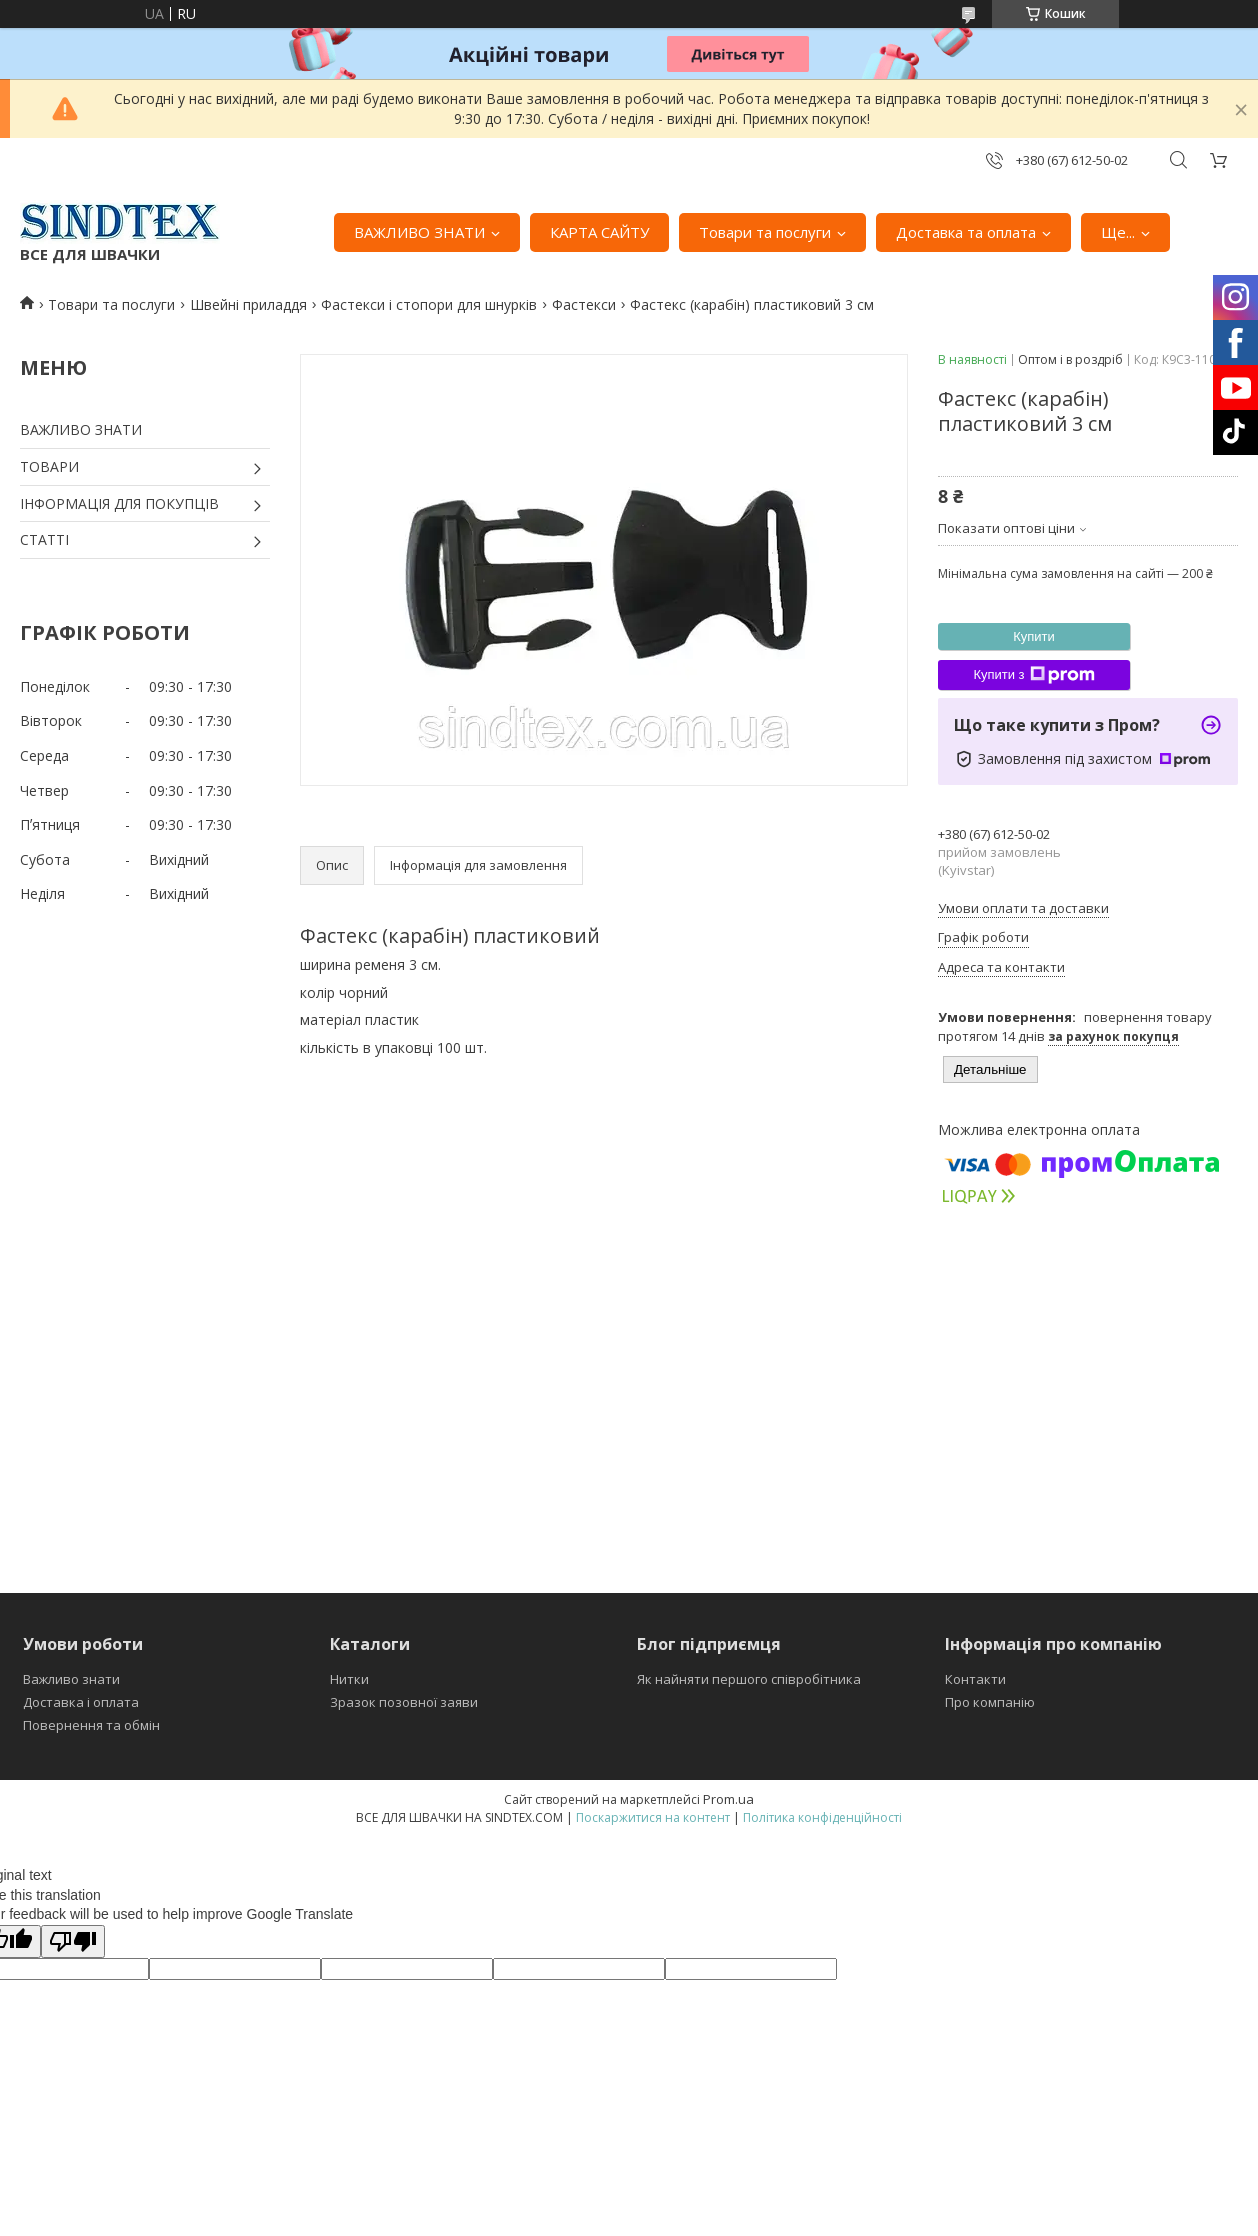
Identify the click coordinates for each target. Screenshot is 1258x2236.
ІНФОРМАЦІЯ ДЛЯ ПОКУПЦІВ (119, 503)
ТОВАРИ (49, 466)
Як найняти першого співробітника (749, 1679)
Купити (1034, 636)
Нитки (349, 1679)
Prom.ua (728, 1799)
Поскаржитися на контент (653, 1817)
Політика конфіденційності (822, 1817)
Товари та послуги (765, 232)
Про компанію (990, 1702)
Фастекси (584, 304)
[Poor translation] (73, 1941)
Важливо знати (71, 1679)
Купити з (1033, 675)
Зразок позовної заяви (404, 1702)
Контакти (975, 1679)
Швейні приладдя (248, 304)
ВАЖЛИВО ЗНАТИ (419, 232)
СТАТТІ (44, 539)
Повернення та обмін (91, 1725)
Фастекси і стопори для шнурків (429, 304)
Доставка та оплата (966, 232)
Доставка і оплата (81, 1702)
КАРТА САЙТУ (599, 232)
